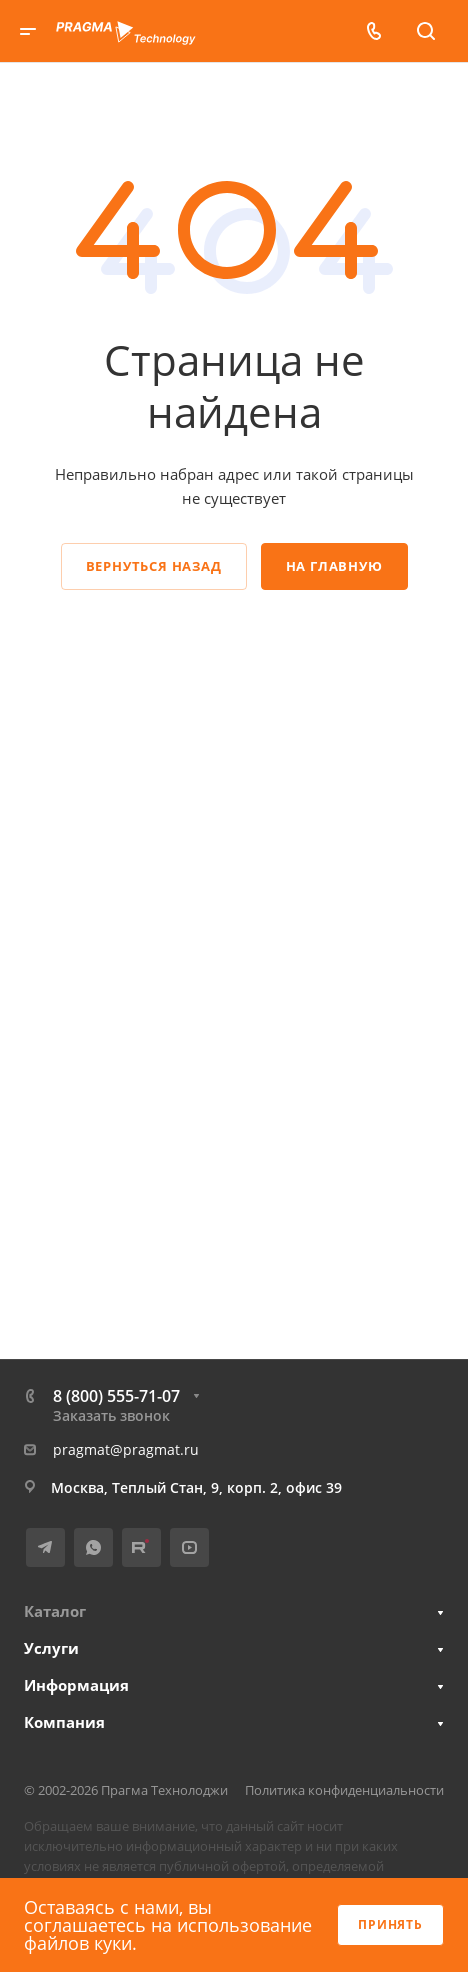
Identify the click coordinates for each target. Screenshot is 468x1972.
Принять (390, 1924)
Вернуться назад (154, 566)
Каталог (55, 1611)
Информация (76, 1685)
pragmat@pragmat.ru (126, 1449)
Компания (64, 1722)
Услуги (51, 1648)
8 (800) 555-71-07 (116, 1396)
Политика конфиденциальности (344, 1790)
